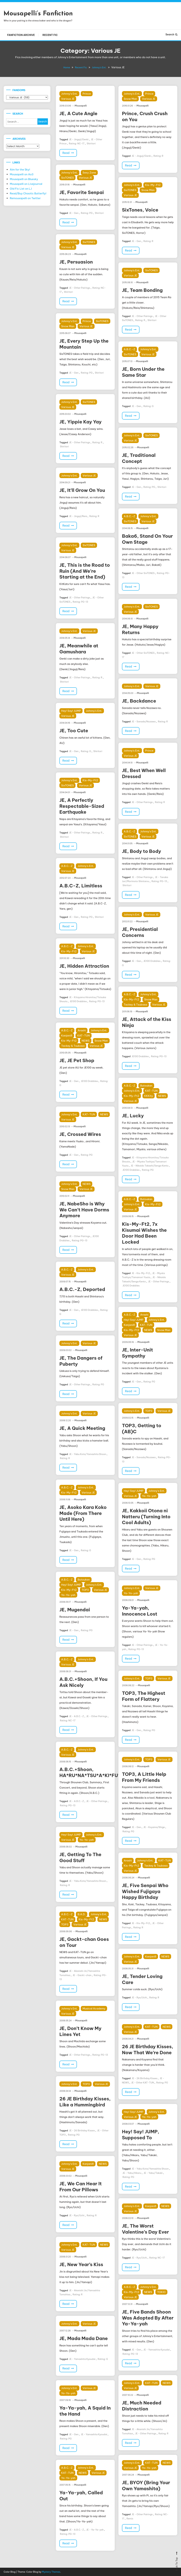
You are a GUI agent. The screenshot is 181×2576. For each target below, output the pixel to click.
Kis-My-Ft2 (152, 193)
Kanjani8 (66, 1044)
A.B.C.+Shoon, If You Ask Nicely (83, 1691)
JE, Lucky (133, 1124)
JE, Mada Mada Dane (83, 2347)
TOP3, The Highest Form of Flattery (143, 1705)
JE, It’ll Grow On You (82, 499)
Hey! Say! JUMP (71, 719)
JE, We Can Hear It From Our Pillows (80, 2195)
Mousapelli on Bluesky (24, 179)
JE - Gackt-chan (82, 1984)
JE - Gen (73, 213)
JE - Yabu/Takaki (153, 2181)
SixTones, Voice (140, 219)
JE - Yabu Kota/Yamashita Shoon (87, 1463)
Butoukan (146, 1094)
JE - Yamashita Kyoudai (156, 2358)
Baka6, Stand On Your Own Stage (147, 548)
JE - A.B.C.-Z (76, 1725)
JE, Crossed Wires (80, 1143)
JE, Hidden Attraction (84, 975)
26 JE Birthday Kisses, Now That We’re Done (147, 2058)
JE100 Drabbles (151, 969)
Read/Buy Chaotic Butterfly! (28, 193)
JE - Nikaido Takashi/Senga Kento (149, 1174)
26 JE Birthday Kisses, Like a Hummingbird (85, 2110)
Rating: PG (86, 213)
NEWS (86, 1049)
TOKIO (161, 2301)
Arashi (82, 1039)
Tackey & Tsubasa (135, 1013)
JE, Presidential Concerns (140, 941)
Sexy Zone (89, 172)
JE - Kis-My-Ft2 (141, 1282)
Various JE (67, 98)
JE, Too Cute (73, 739)
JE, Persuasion (76, 271)
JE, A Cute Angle (78, 113)
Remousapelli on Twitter (25, 198)
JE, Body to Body (141, 860)
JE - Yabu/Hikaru (131, 2181)
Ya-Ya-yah (149, 1504)
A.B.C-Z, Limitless (80, 894)
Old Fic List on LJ (21, 188)
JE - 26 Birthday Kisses (144, 2087)
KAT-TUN (83, 1044)
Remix (130, 2527)
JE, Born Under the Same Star (143, 381)
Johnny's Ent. (69, 93)
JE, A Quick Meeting (82, 1437)
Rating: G (148, 415)
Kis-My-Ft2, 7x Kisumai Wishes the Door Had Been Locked (144, 1242)
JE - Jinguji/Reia (78, 525)
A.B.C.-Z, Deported (82, 1298)
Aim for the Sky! (20, 169)
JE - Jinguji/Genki (79, 139)
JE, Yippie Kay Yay (80, 431)
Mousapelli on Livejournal (26, 184)
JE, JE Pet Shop (76, 1069)
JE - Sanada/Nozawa (144, 730)
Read (68, 153)
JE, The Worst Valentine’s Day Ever (145, 2238)
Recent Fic (50, 35)
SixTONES (67, 177)
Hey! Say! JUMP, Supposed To (140, 2143)
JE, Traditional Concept (139, 467)
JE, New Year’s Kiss (81, 2273)
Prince (87, 93)
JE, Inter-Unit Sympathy (137, 1362)
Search (171, 34)
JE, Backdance (139, 710)
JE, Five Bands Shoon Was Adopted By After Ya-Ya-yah (148, 2327)
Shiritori (91, 143)
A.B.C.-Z (129, 358)
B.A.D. (82, 1923)
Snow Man (130, 98)
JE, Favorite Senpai (81, 192)
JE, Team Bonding (142, 299)
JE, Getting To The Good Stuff (80, 1866)
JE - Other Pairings (79, 296)
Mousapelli (82, 105)
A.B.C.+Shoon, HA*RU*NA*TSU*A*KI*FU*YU (93, 1781)
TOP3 (148, 1419)
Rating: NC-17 (76, 143)
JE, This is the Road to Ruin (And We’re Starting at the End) (84, 580)
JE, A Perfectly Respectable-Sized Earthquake (81, 815)
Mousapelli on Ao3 (21, 174)
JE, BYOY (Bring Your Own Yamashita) (146, 2494)
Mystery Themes (51, 2571)
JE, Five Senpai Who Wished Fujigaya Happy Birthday (145, 1900)
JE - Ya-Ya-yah (95, 2538)
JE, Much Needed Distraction (141, 2415)
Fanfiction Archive (21, 35)
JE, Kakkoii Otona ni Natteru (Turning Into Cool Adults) (146, 1525)
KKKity (148, 1104)
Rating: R (158, 155)
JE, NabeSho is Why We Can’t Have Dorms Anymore (84, 1219)
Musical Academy (94, 2017)
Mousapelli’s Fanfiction (38, 14)
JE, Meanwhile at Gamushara (78, 657)
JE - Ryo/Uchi (139, 2006)
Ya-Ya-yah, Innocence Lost (139, 1620)
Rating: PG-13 (80, 610)
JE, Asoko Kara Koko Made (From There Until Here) (83, 1522)
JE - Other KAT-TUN (142, 2091)
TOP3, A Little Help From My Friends (144, 1786)
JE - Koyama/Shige (154, 1836)
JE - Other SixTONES (143, 582)
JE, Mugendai (74, 1618)
